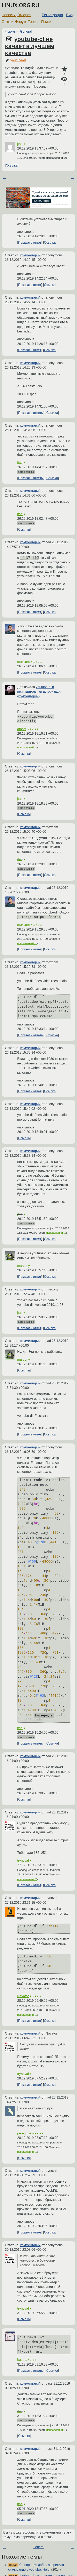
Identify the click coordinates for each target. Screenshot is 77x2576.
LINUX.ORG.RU (20, 5)
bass (20, 2359)
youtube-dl (18, 60)
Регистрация (52, 15)
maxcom (23, 661)
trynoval (23, 1860)
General (26, 31)
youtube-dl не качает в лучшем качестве (29, 45)
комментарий (30, 255)
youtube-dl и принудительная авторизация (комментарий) (39, 691)
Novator (23, 1996)
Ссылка (11, 165)
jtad (20, 144)
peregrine (24, 2133)
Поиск (46, 22)
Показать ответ (29, 242)
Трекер (33, 22)
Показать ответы (31, 412)
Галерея (24, 15)
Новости (9, 15)
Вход (70, 15)
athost (21, 729)
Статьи (7, 22)
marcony (23, 1265)
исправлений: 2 (27, 747)
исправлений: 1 (27, 943)
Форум (20, 22)
